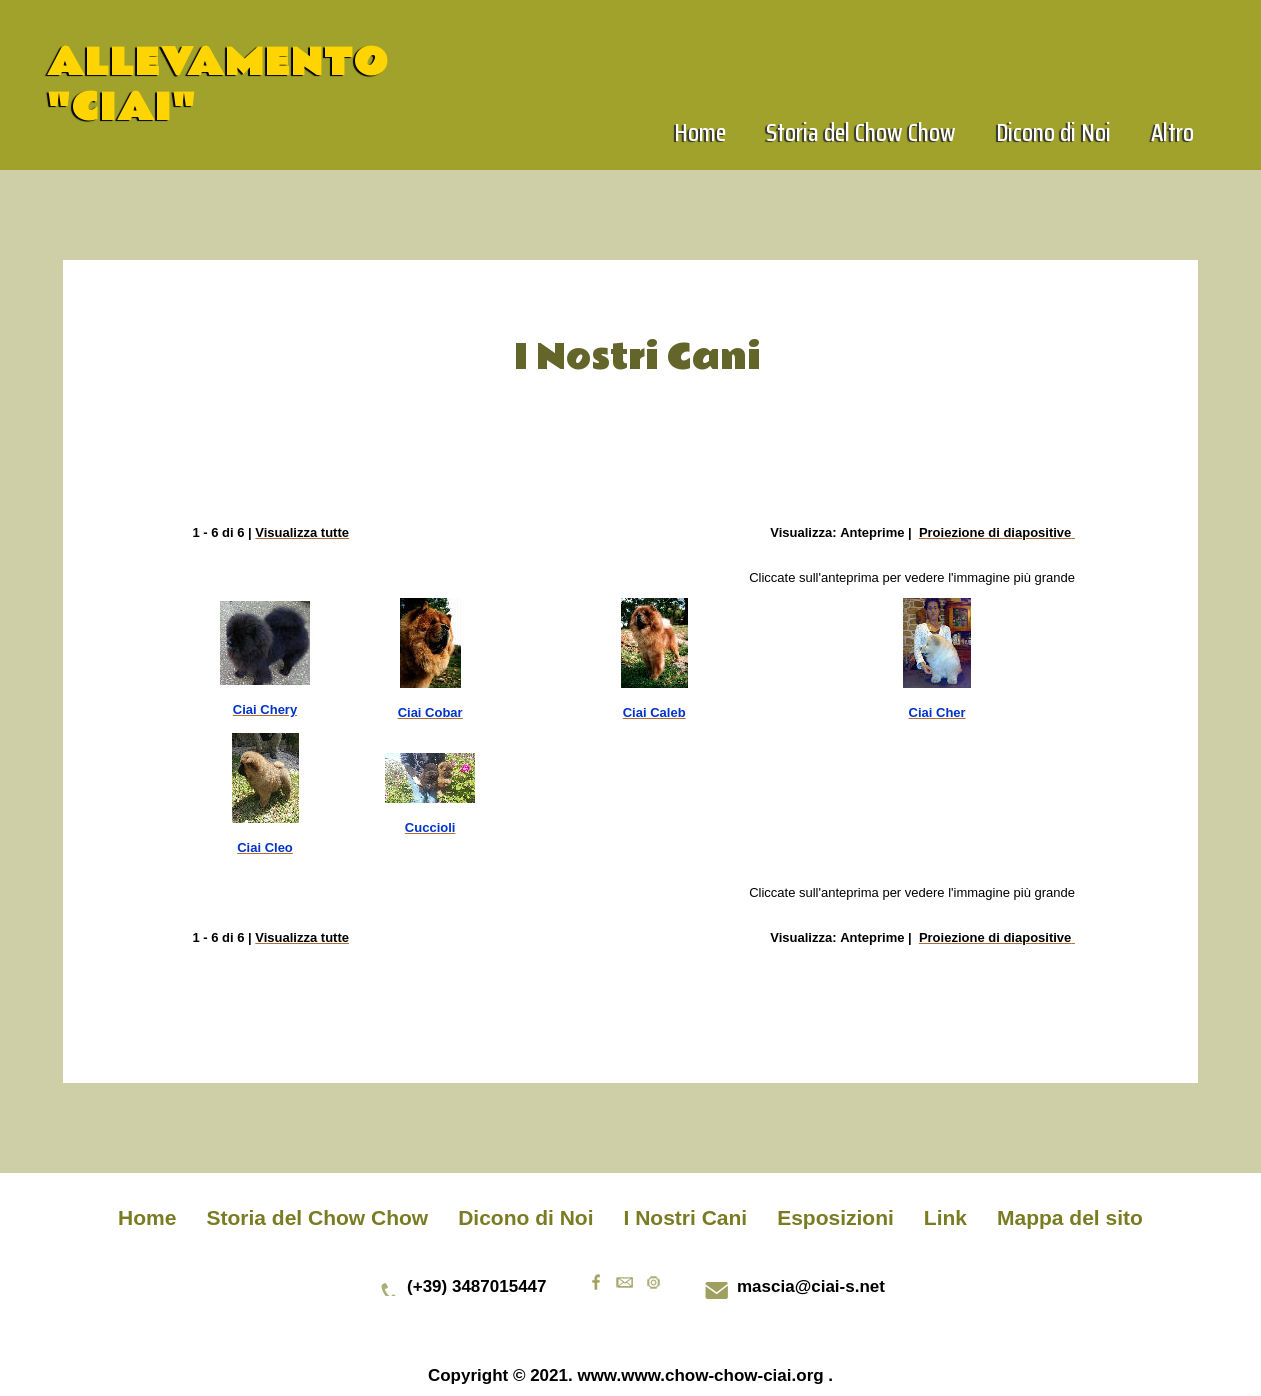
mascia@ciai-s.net (811, 1286)
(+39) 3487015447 (476, 1286)
